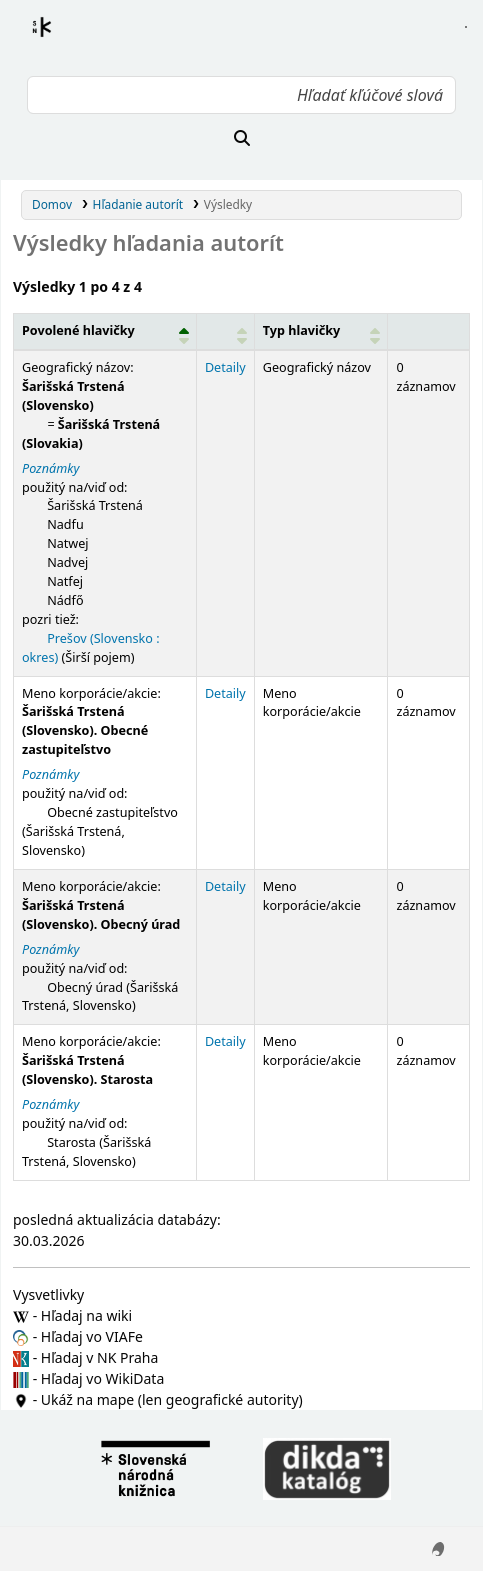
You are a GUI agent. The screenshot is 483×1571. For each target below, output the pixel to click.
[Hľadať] (241, 138)
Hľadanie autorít (138, 204)
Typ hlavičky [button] (301, 330)
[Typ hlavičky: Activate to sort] (321, 332)
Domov (52, 204)
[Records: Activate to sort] (429, 332)
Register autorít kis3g (60, 39)
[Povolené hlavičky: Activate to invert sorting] (105, 332)
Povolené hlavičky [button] (78, 330)
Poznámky (50, 468)
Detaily (225, 367)
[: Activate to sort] (225, 332)
